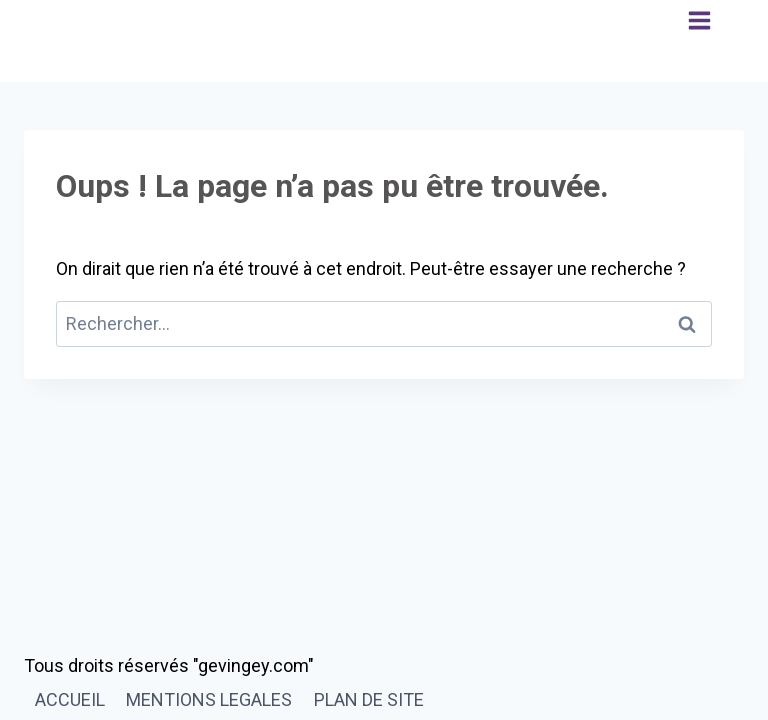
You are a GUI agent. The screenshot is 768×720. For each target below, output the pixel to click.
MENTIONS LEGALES (209, 699)
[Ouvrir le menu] (699, 41)
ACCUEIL (70, 699)
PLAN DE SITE (369, 699)
